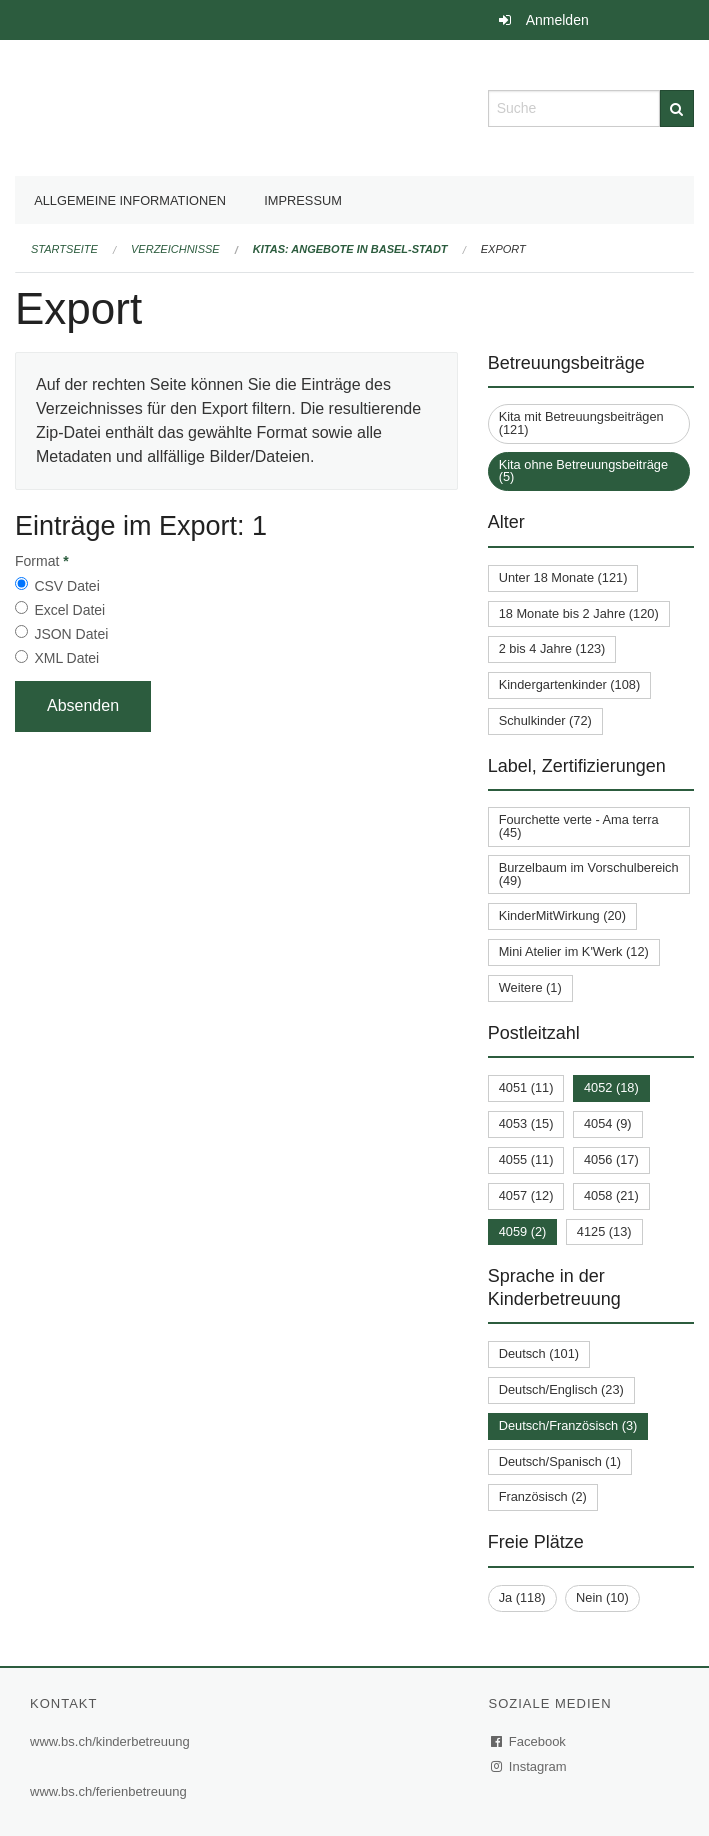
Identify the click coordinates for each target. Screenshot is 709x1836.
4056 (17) (611, 1159)
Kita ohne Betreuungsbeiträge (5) (583, 471)
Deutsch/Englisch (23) (561, 1389)
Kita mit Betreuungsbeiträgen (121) (581, 423)
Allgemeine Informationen (130, 200)
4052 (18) (611, 1087)
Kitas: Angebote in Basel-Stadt (350, 249)
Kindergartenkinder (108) (570, 684)
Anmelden (557, 20)
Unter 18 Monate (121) (563, 577)
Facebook (529, 1741)
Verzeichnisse (175, 249)
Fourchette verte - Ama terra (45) (579, 826)
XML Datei (66, 658)
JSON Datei (71, 634)
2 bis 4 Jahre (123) (552, 648)
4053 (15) (526, 1123)
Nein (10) (602, 1597)
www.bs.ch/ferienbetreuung (108, 1791)
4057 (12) (526, 1195)
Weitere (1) (530, 987)
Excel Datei (69, 610)
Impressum (303, 200)
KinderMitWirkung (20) (562, 915)
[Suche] (677, 108)
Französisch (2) (543, 1496)
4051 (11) (526, 1087)
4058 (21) (611, 1195)
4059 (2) (523, 1231)
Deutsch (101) (539, 1353)
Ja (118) (522, 1597)
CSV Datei (66, 586)
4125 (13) (604, 1231)
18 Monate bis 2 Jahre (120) (579, 613)
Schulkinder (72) (545, 720)
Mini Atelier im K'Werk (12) (574, 951)
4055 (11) (526, 1159)
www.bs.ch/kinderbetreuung (110, 1741)
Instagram (529, 1766)
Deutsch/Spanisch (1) (560, 1461)
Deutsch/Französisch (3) (568, 1425)
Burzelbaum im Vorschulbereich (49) (589, 874)
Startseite (64, 249)
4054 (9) (608, 1123)
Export (503, 249)
